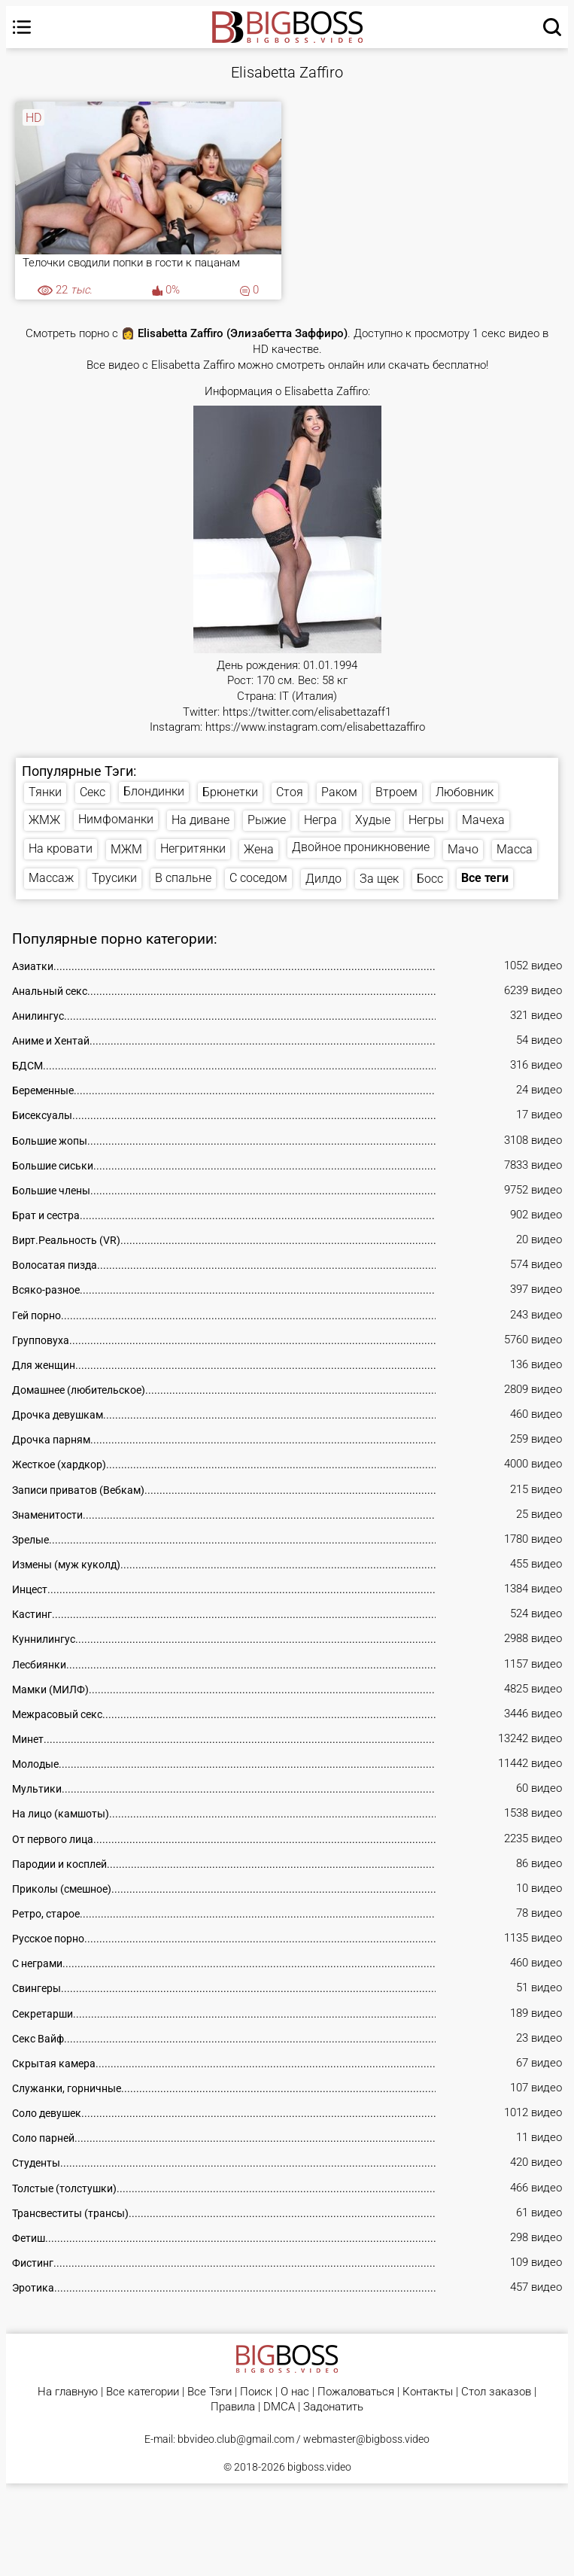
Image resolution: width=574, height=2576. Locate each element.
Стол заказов (496, 2392)
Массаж (51, 878)
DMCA (279, 2407)
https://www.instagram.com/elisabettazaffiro (315, 727)
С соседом (258, 878)
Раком (339, 792)
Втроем (396, 792)
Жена (259, 849)
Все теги (485, 878)
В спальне (183, 878)
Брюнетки (230, 792)
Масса (515, 849)
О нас (295, 2392)
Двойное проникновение (361, 847)
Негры (426, 820)
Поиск (256, 2392)
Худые (372, 820)
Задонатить (333, 2407)
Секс (92, 792)
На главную (68, 2392)
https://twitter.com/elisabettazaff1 (307, 712)
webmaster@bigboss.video (366, 2439)
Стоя (289, 792)
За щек (379, 878)
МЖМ (126, 849)
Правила (233, 2407)
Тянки (45, 792)
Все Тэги (209, 2392)
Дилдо (323, 878)
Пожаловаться (355, 2392)
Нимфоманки (115, 819)
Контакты (427, 2392)
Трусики (114, 878)
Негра (320, 820)
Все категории (142, 2392)
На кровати (61, 848)
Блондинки (153, 791)
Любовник (465, 792)
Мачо (463, 849)
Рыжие (267, 820)
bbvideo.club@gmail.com (236, 2439)
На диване (200, 820)
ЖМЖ (44, 820)
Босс (430, 878)
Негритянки (193, 848)
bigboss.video (319, 2467)
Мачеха (483, 820)
